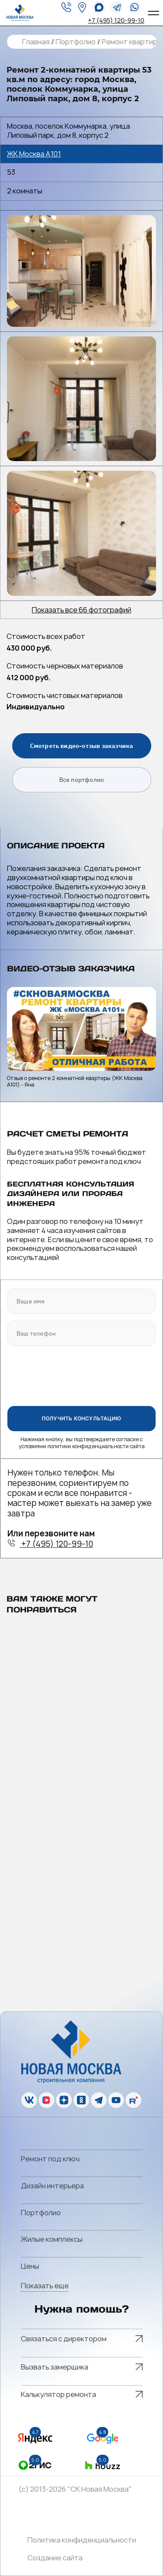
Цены (30, 2266)
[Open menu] (152, 13)
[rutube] (133, 2100)
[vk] (29, 2100)
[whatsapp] (99, 7)
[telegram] (116, 7)
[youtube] (116, 2100)
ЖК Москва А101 (34, 154)
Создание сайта (55, 2558)
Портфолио (75, 42)
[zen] (64, 2100)
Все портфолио (81, 780)
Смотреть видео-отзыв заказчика (81, 746)
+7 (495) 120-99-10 (116, 20)
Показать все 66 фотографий (81, 610)
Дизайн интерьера (52, 2185)
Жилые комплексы (52, 2239)
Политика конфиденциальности (81, 2540)
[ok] (81, 2100)
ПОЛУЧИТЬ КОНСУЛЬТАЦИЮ (81, 1418)
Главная (35, 42)
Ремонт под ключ (50, 2159)
